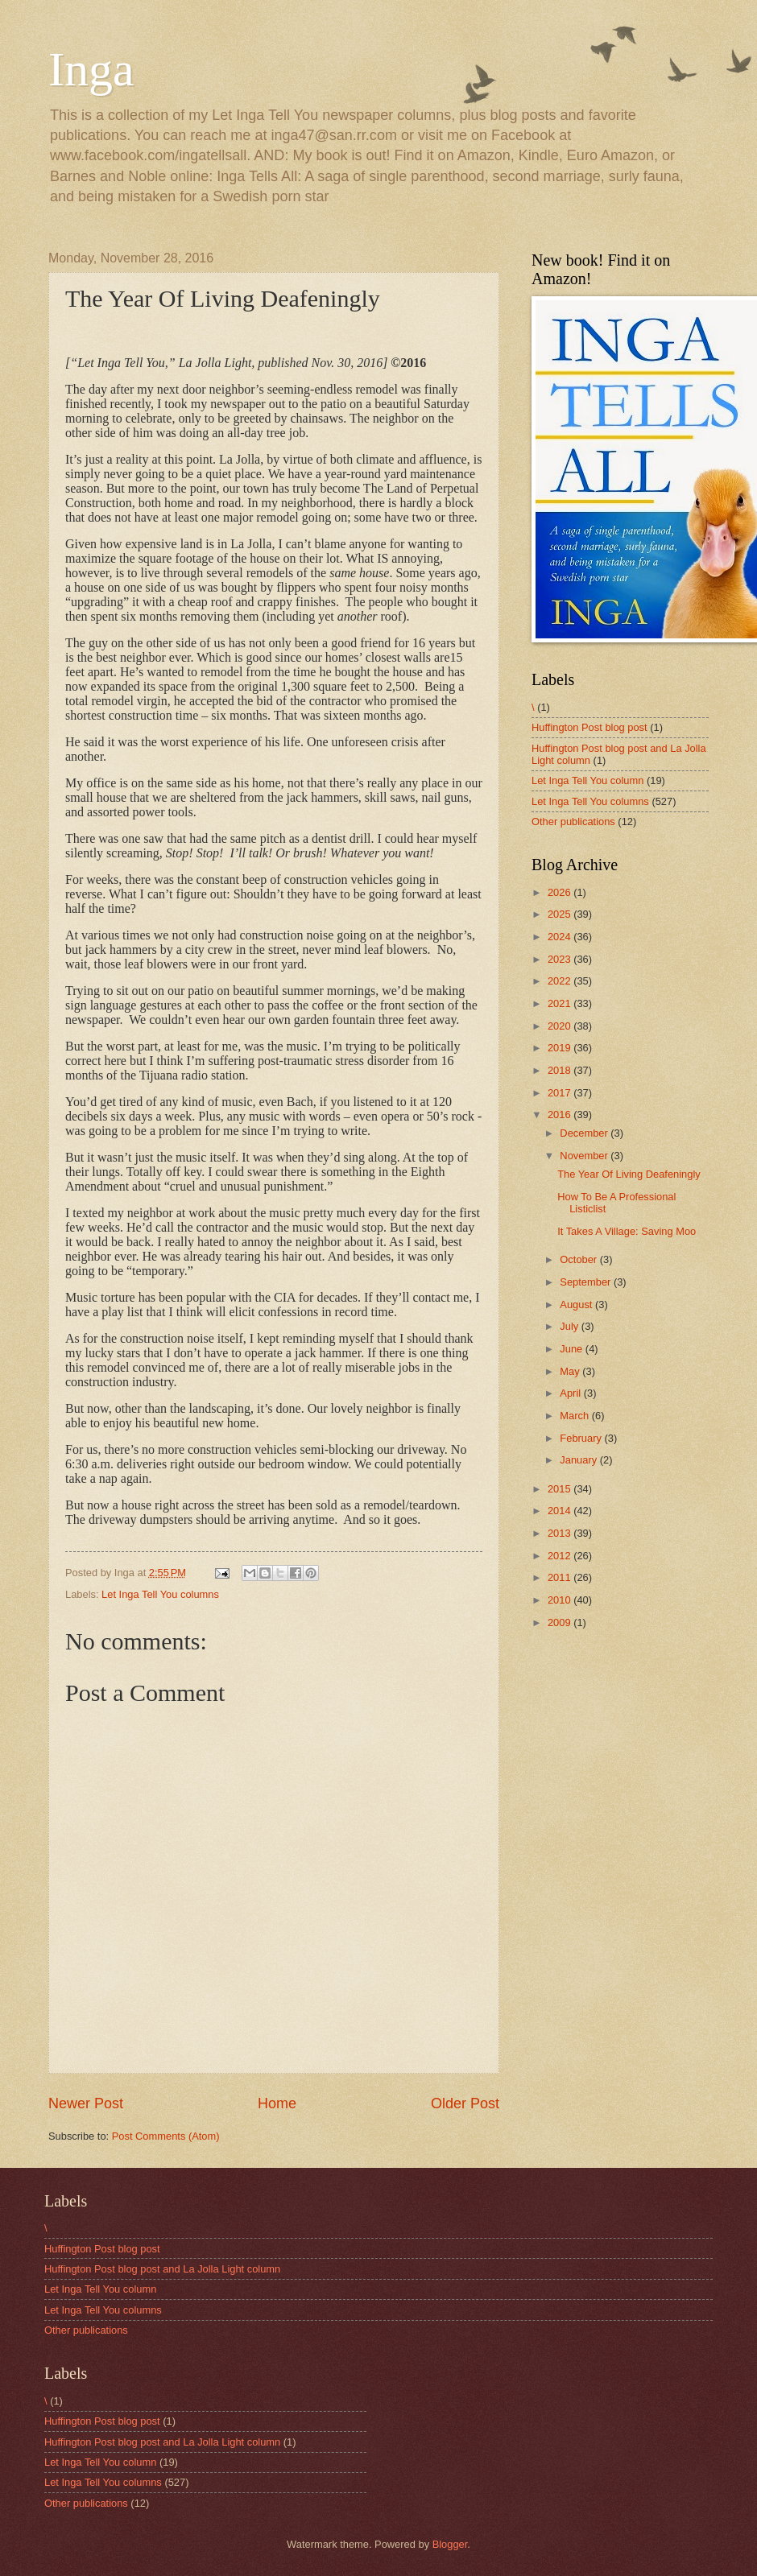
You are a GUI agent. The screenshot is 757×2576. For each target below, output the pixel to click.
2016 (560, 1114)
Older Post (465, 2103)
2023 (560, 959)
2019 (560, 1048)
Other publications (573, 821)
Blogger (450, 2544)
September (587, 1282)
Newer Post (85, 2103)
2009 (560, 1622)
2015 (560, 1489)
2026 (560, 892)
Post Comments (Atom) (166, 2136)
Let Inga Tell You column (587, 780)
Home (277, 2103)
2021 (560, 1003)
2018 (560, 1070)
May (571, 1371)
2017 (560, 1093)
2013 (560, 1533)
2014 (560, 1511)
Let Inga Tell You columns (160, 1594)
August (577, 1304)
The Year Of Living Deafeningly (629, 1174)
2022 (560, 981)
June (572, 1349)
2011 (560, 1577)
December (585, 1133)
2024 (560, 937)
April (571, 1393)
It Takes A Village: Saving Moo (626, 1231)
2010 (560, 1600)
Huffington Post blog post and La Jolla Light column (162, 2269)
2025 (560, 914)
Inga (91, 69)
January (579, 1460)
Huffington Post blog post (589, 727)
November (585, 1156)
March (575, 1416)
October (579, 1259)
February (582, 1438)
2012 (560, 1556)
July (570, 1326)
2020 (560, 1026)
